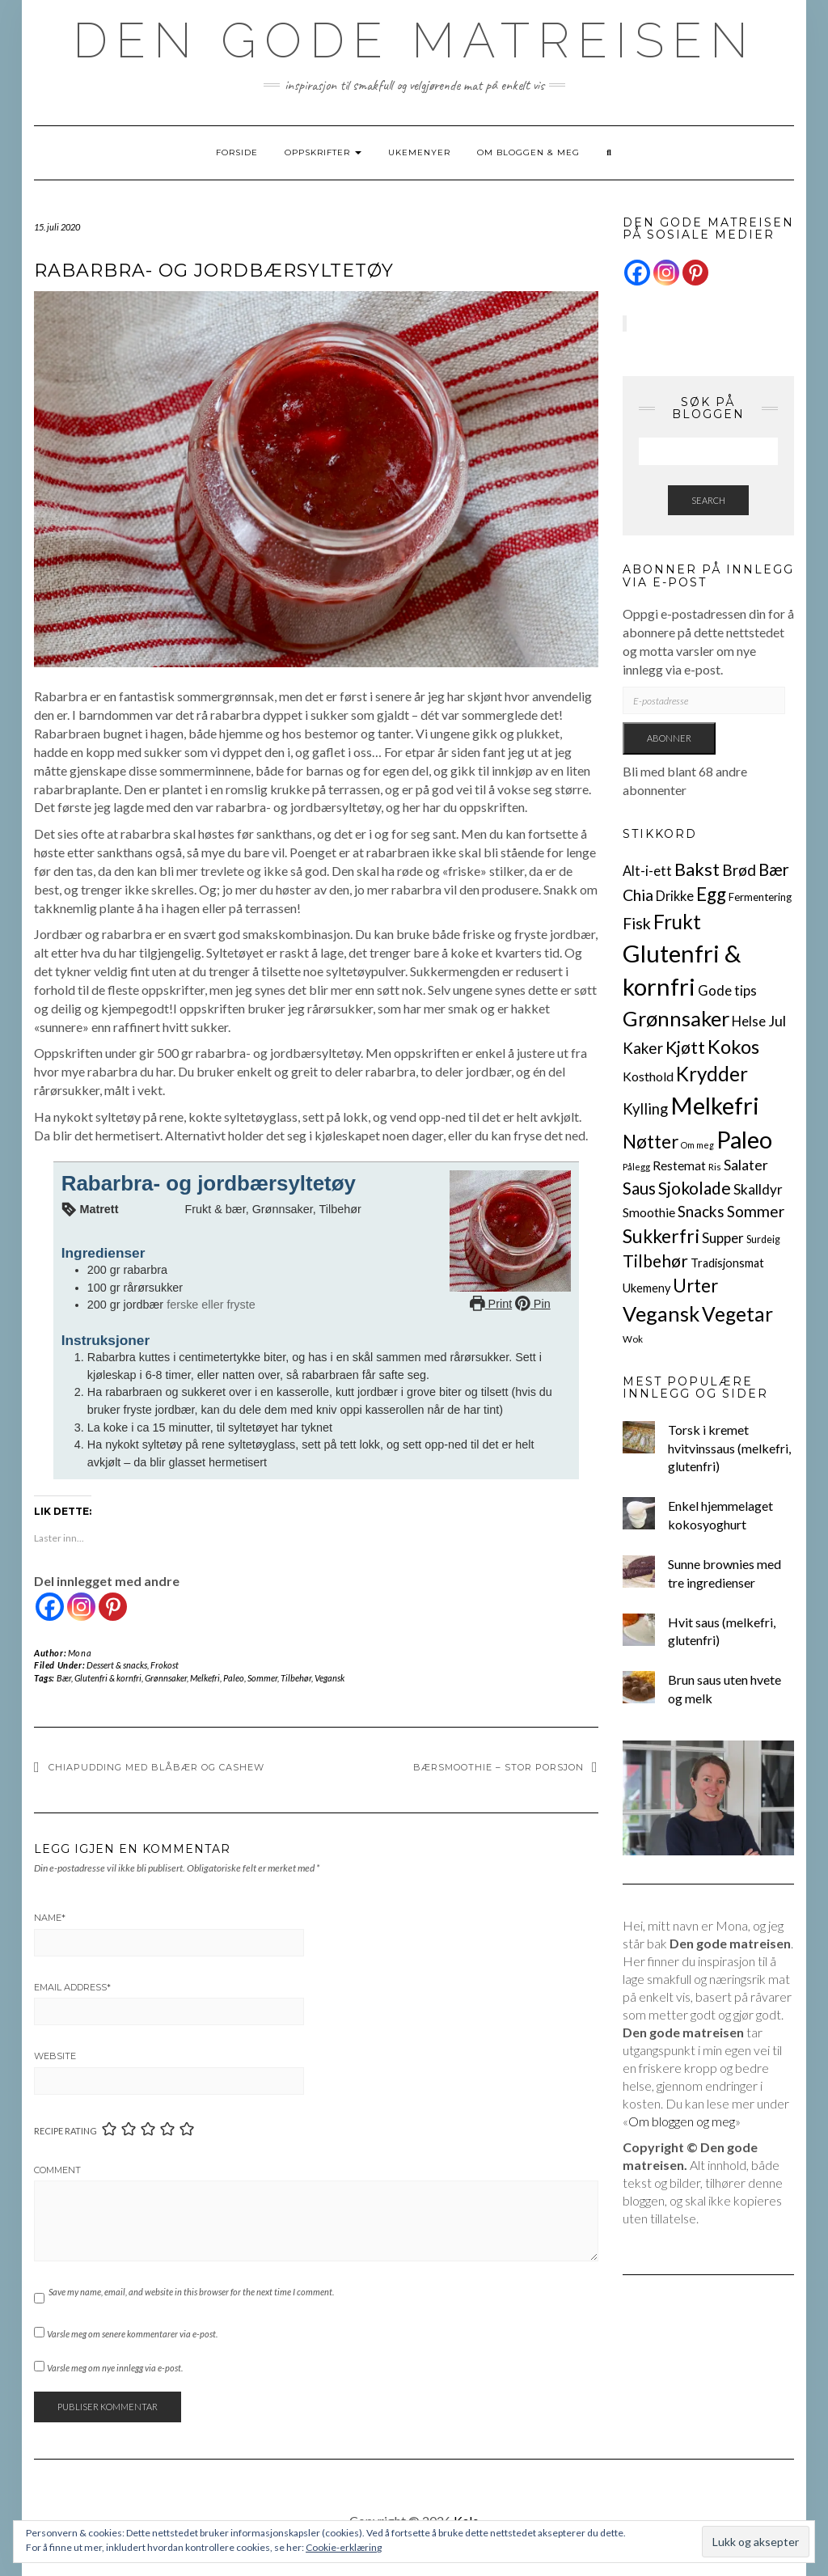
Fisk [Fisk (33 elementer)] (637, 923)
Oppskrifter (323, 152)
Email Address (72, 1987)
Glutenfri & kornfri (108, 1678)
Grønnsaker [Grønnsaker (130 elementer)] (676, 1018)
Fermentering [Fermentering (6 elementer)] (760, 896)
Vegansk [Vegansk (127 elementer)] (661, 1313)
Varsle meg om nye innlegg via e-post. (115, 2367)
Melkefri (205, 1678)
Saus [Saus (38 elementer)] (639, 1188)
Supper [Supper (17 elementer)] (723, 1237)
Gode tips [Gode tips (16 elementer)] (727, 990)
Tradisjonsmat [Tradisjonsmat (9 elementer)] (727, 1263)
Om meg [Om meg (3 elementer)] (697, 1145)
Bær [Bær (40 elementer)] (773, 869)
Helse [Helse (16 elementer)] (749, 1021)
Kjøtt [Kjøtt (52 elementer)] (685, 1047)
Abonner (669, 738)
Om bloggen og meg (681, 2121)
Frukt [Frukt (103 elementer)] (677, 921)
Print (491, 1303)
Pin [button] (533, 1303)
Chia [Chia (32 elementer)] (638, 895)
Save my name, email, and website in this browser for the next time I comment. (191, 2291)
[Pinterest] (113, 1607)
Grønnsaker (166, 1678)
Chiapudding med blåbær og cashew (156, 1767)
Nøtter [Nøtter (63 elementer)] (650, 1142)
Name (49, 1917)
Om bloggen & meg (528, 152)
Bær (64, 1678)
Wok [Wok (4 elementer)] (633, 1339)
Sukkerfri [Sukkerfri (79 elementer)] (661, 1236)
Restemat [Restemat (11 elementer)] (679, 1165)
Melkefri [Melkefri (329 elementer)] (714, 1105)
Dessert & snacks (117, 1665)
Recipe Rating (65, 2131)
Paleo (233, 1678)
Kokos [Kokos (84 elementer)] (733, 1046)
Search (708, 500)
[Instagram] (81, 1607)
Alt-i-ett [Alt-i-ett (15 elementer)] (647, 871)
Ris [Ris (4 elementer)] (714, 1166)
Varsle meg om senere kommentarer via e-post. (132, 2334)
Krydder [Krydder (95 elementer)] (712, 1073)
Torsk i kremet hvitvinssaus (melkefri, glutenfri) (729, 1448)
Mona (79, 1653)
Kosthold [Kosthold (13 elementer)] (648, 1076)
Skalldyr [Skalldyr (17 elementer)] (758, 1189)
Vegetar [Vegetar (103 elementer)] (737, 1314)
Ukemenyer (419, 152)
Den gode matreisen (414, 40)
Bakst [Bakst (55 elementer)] (697, 869)
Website (55, 2056)
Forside (237, 152)
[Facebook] (50, 1607)
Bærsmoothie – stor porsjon (498, 1767)
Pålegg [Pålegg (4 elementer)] (636, 1166)
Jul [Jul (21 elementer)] (777, 1021)
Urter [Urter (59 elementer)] (695, 1285)
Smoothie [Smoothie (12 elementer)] (649, 1212)
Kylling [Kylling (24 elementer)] (645, 1109)
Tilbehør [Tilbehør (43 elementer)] (655, 1261)
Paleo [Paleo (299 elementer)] (744, 1139)
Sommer (262, 1678)
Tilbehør (296, 1678)
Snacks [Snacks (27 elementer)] (701, 1211)
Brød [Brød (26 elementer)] (739, 870)
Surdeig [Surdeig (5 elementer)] (763, 1239)
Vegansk (329, 1678)
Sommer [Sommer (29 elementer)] (755, 1211)
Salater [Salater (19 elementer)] (746, 1165)
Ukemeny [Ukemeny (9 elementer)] (646, 1288)
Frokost (164, 1665)
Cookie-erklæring (344, 2547)
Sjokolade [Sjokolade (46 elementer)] (694, 1188)
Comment (57, 2170)
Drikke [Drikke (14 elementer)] (675, 895)
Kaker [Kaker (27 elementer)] (643, 1047)
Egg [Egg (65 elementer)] (711, 894)
